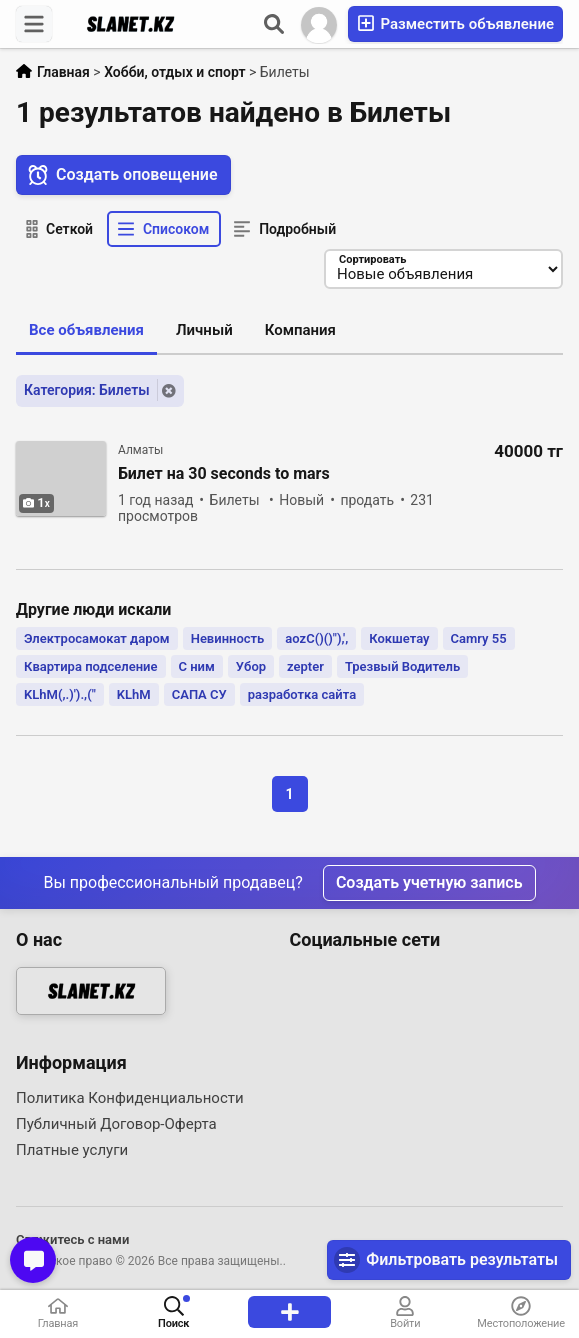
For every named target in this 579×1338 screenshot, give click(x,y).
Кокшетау (399, 638)
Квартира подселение (91, 666)
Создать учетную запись (429, 882)
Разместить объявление (455, 23)
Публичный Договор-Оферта (116, 1124)
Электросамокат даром (97, 638)
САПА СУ (199, 694)
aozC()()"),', (316, 638)
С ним (197, 666)
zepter (305, 666)
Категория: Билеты (87, 390)
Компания (300, 331)
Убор (251, 666)
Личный (204, 331)
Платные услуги (72, 1150)
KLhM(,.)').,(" (60, 694)
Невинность (228, 638)
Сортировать (371, 260)
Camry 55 (479, 638)
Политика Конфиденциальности (130, 1098)
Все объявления (86, 331)
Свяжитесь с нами (72, 1239)
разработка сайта (302, 694)
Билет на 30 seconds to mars (224, 474)
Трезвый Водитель (402, 666)
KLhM (134, 694)
